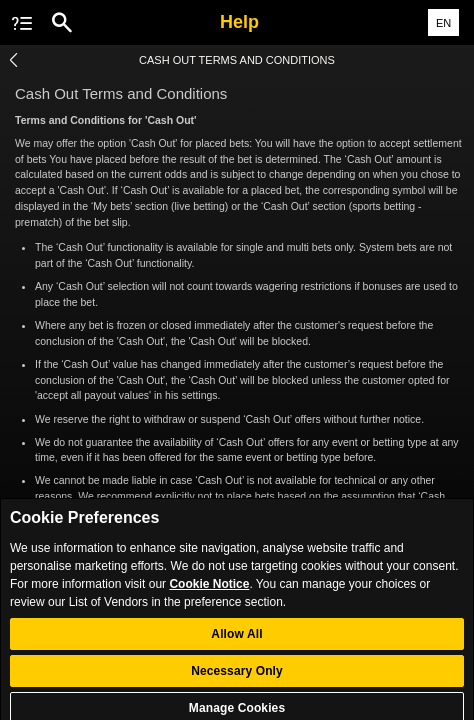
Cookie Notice (209, 591)
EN (443, 23)
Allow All (236, 642)
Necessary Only (237, 679)
